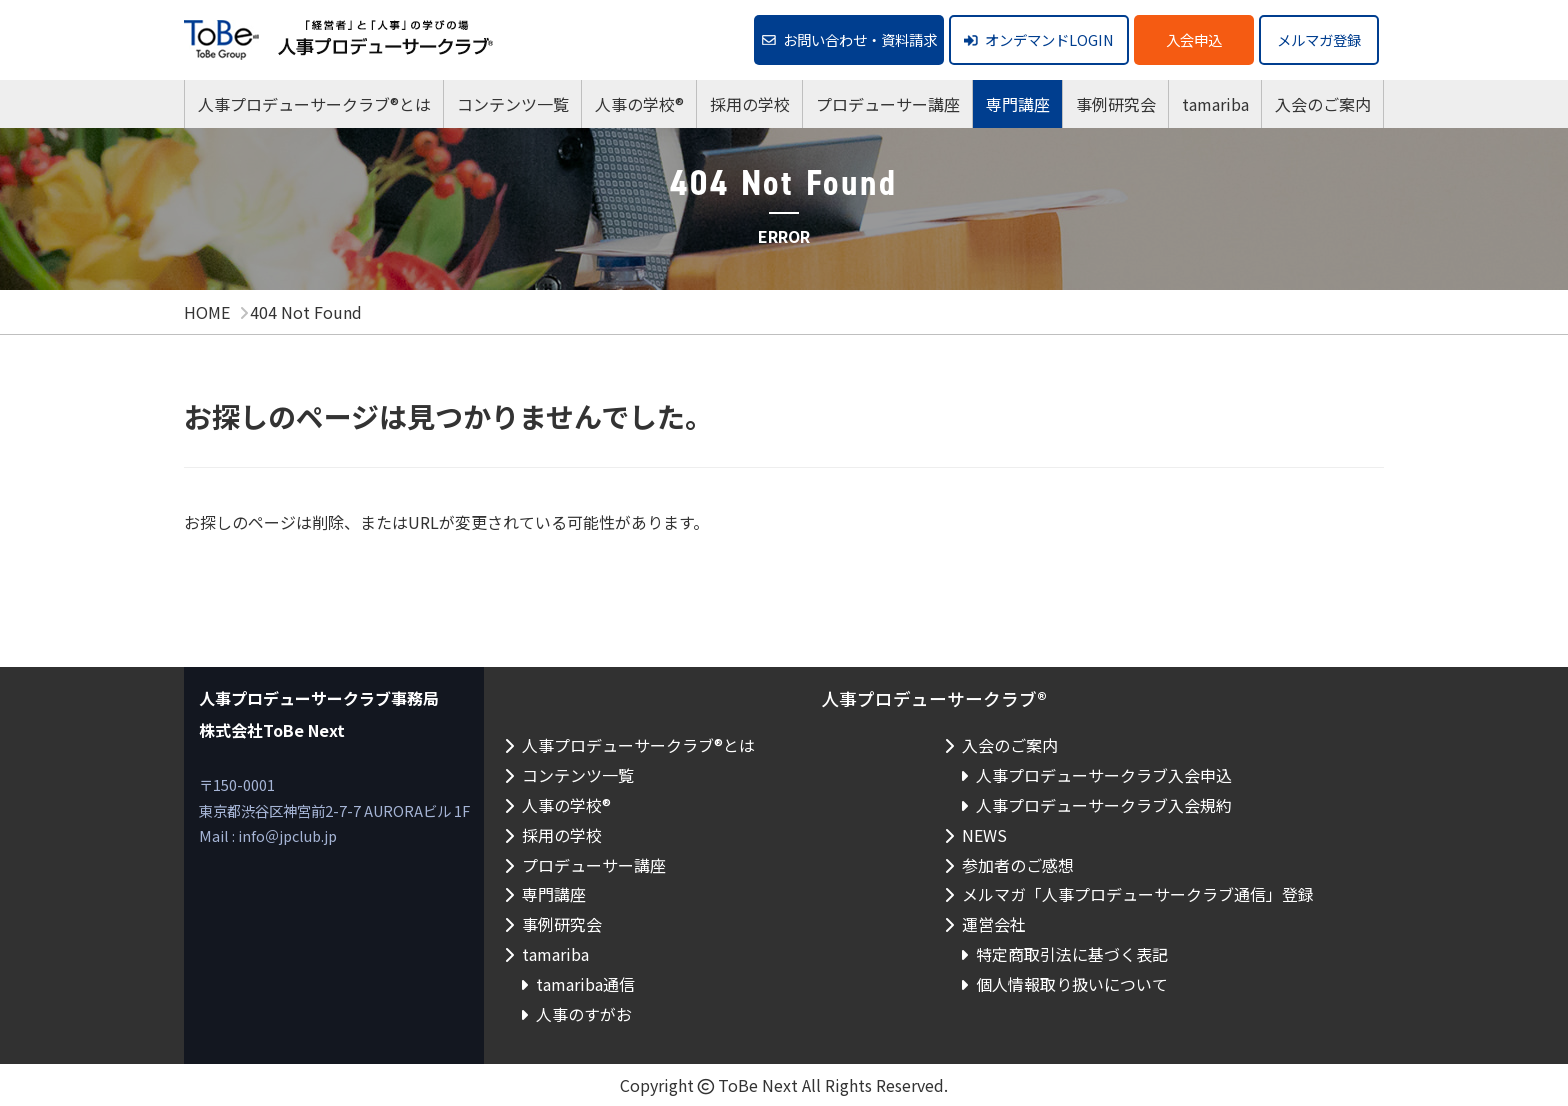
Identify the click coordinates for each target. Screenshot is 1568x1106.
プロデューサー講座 (888, 104)
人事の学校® (639, 104)
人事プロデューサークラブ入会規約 (1104, 805)
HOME (207, 312)
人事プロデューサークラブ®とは (314, 104)
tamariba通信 (585, 984)
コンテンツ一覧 (513, 104)
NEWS (984, 835)
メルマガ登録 (1319, 39)
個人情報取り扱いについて (1072, 984)
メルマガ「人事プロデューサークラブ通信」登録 (1138, 894)
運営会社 (994, 924)
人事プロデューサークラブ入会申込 (1104, 775)
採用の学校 (750, 104)
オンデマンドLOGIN (1039, 39)
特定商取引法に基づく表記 (1072, 954)
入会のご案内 (1323, 104)
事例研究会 (1116, 104)
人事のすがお (584, 1014)
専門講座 (1018, 104)
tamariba (1215, 104)
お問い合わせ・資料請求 (849, 39)
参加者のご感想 (1018, 865)
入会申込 (1194, 39)
